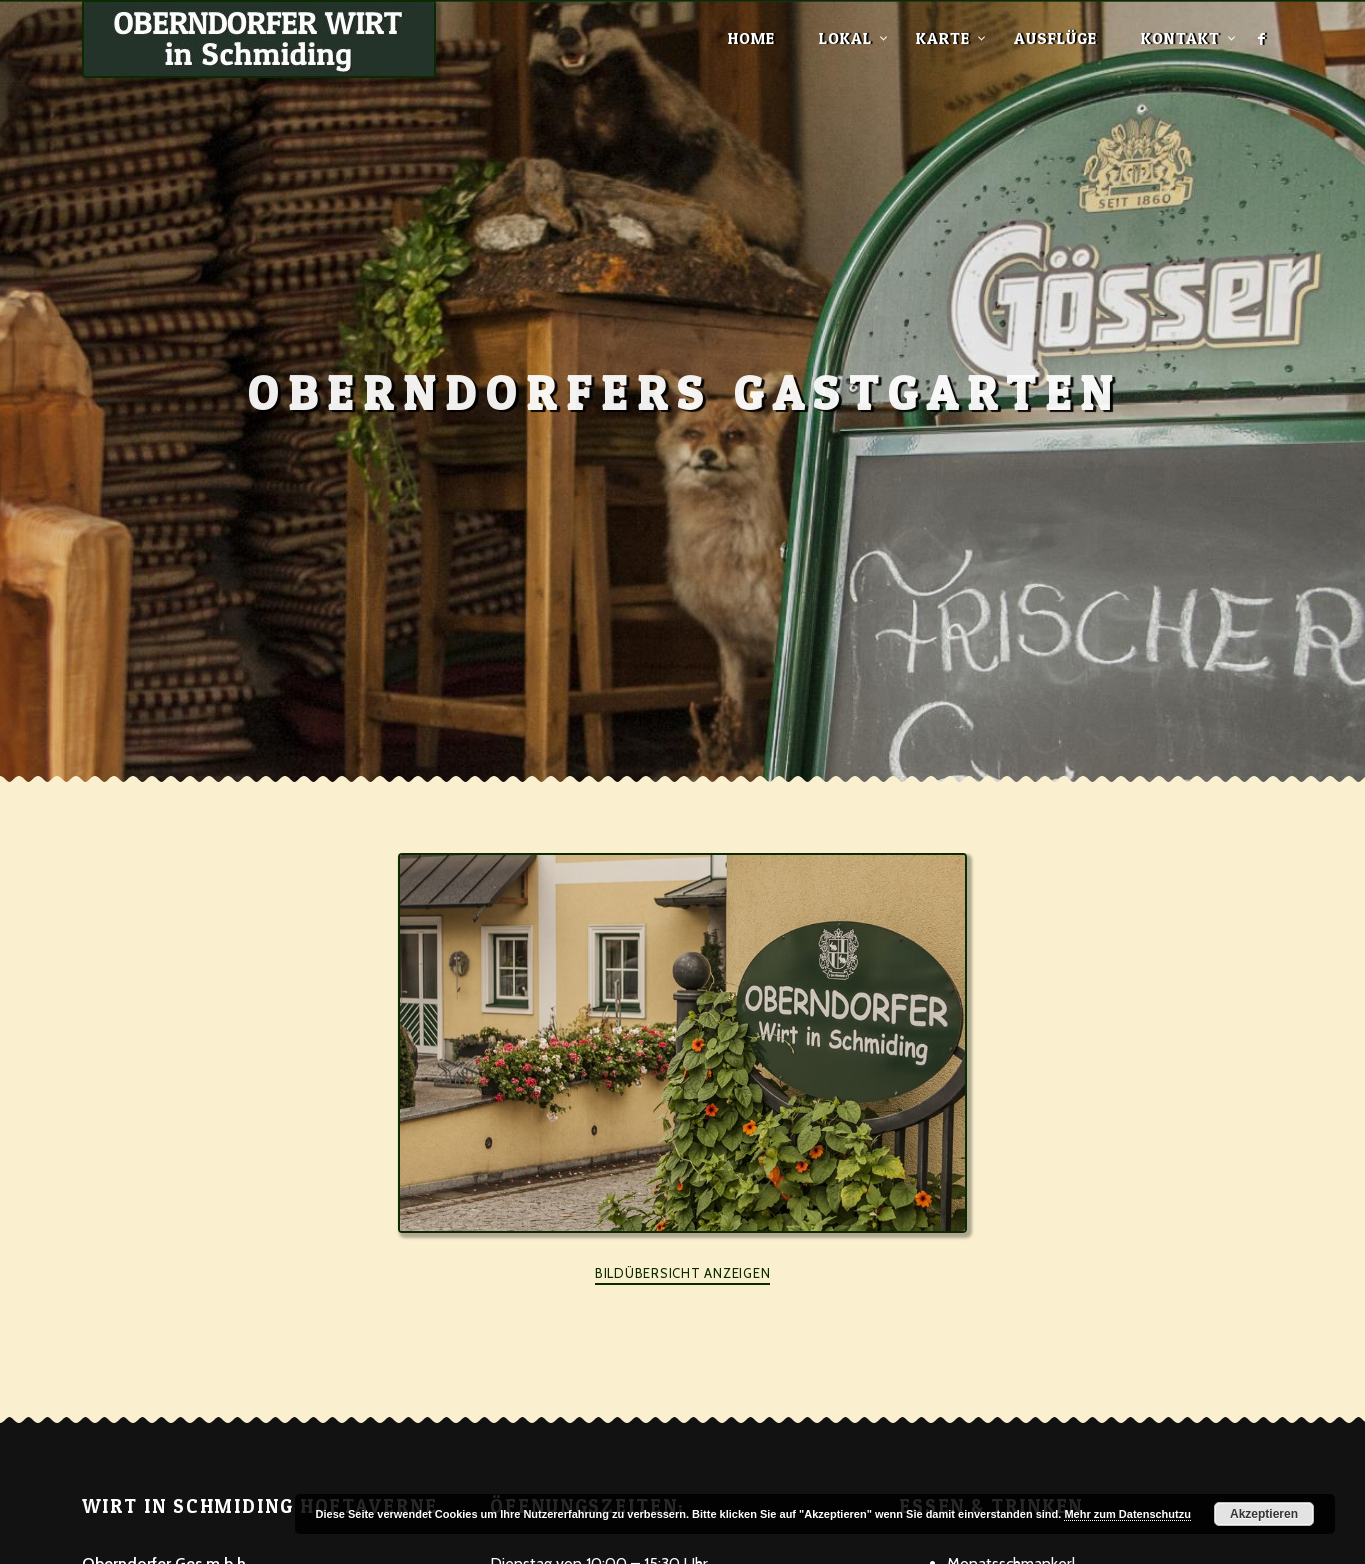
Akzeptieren (1264, 1514)
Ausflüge (1055, 38)
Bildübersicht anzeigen (683, 1273)
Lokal (845, 38)
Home (751, 38)
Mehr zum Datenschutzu (1127, 1514)
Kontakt (1180, 38)
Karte (943, 38)
